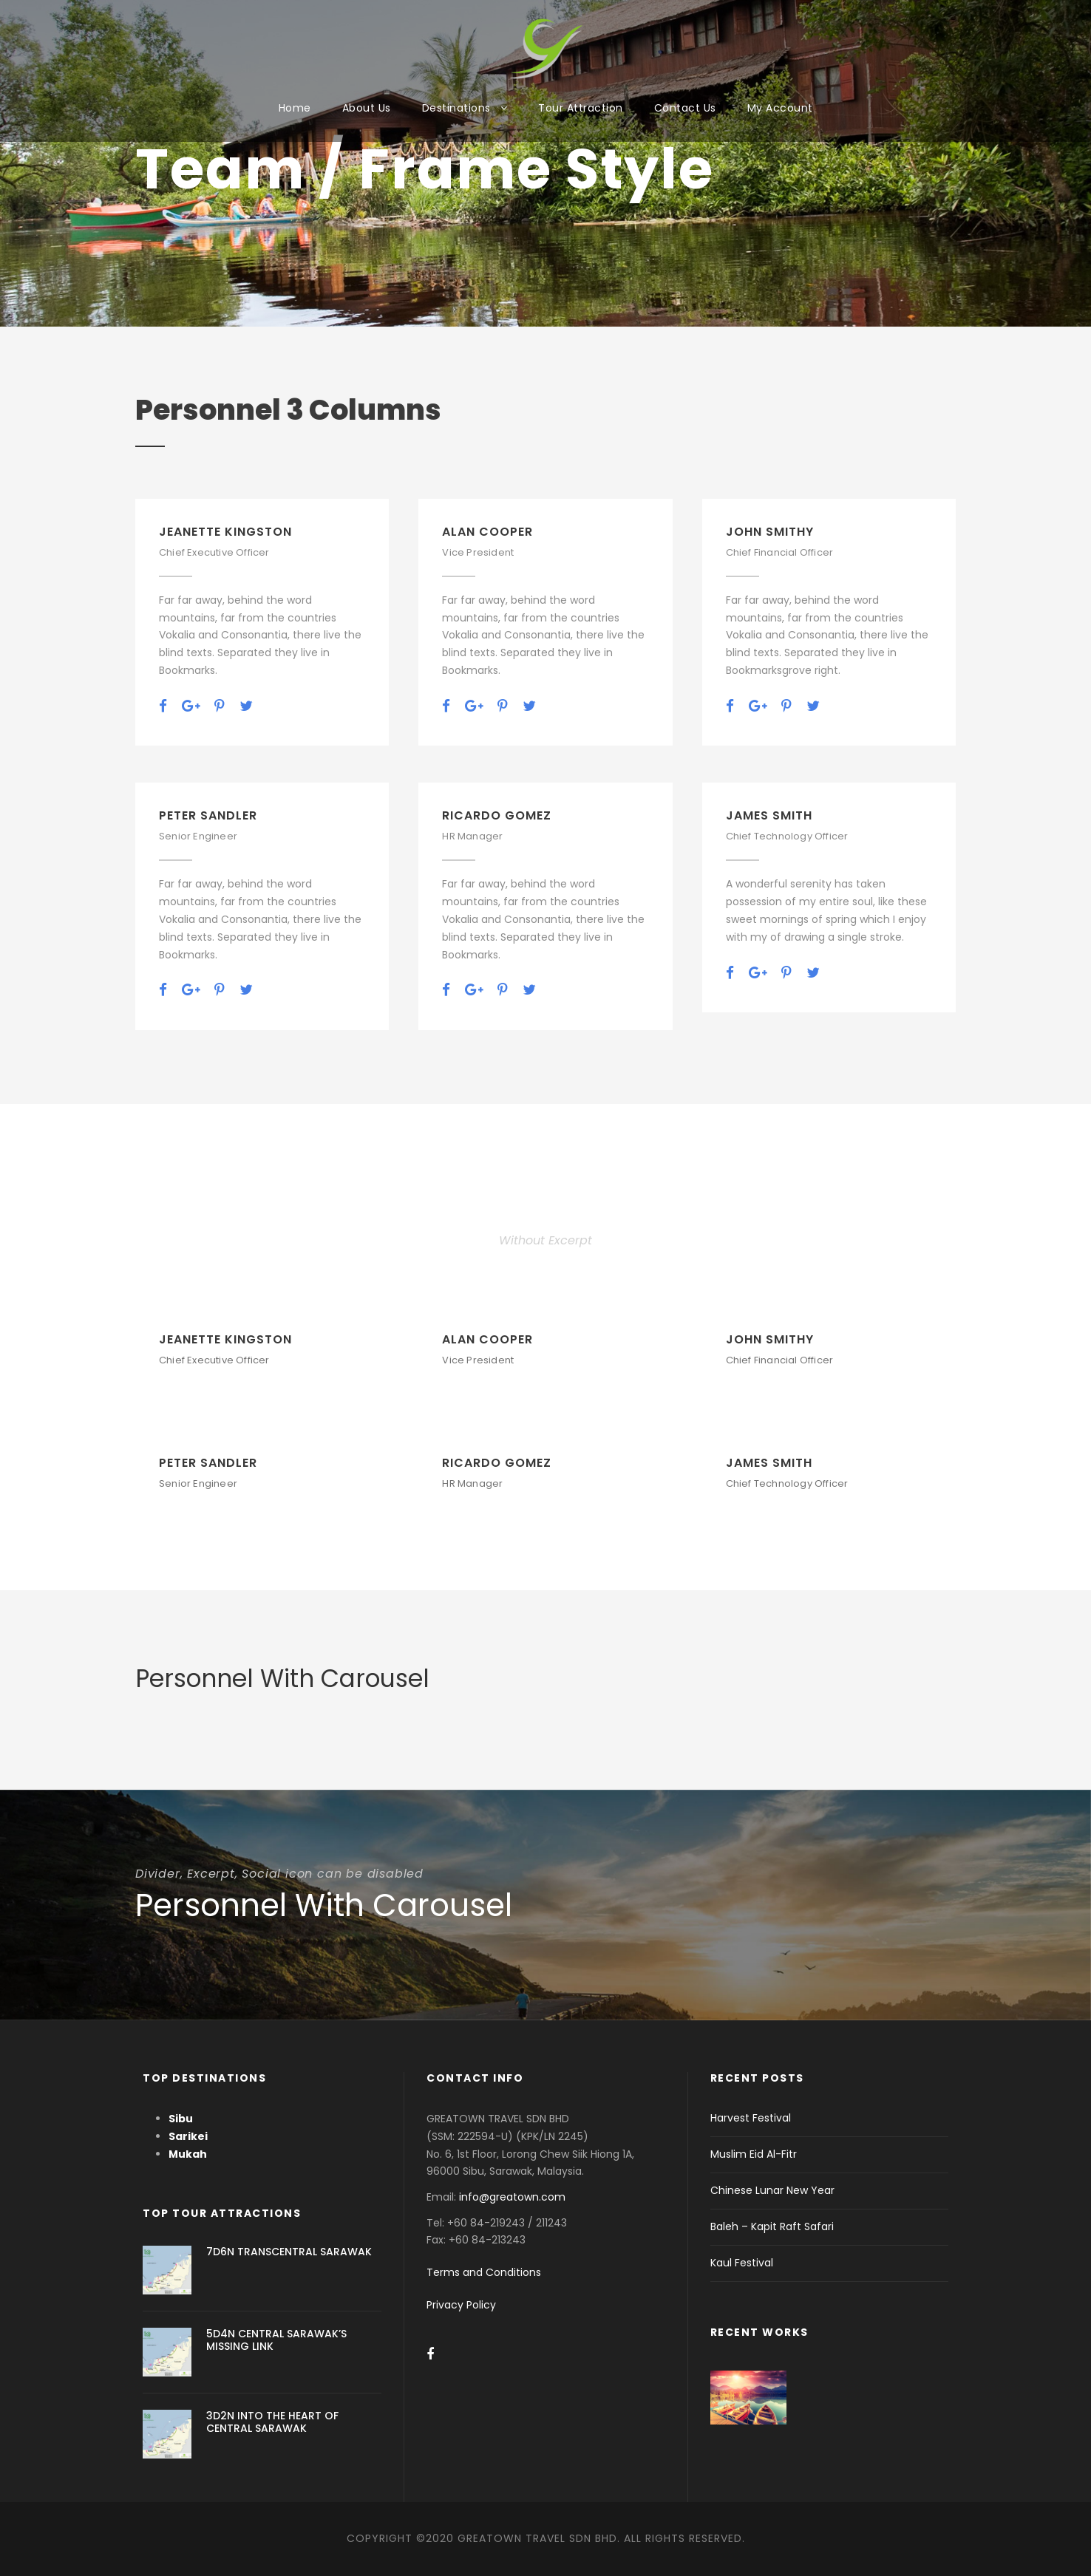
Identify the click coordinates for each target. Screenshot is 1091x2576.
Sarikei (188, 2136)
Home (295, 107)
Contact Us (685, 107)
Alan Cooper (487, 531)
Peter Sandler (208, 815)
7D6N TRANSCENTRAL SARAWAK (289, 2251)
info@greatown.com (513, 2197)
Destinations (456, 107)
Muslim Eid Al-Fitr (753, 2154)
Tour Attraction (580, 107)
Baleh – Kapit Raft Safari (772, 2226)
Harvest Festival (750, 2117)
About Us (366, 107)
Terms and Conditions (483, 2272)
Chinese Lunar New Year (772, 2190)
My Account (780, 107)
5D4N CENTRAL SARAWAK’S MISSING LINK (276, 2340)
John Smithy (770, 531)
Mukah (188, 2154)
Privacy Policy (461, 2304)
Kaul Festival (741, 2262)
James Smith (769, 815)
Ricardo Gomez (496, 815)
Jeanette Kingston (225, 531)
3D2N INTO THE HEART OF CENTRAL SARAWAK (272, 2422)
